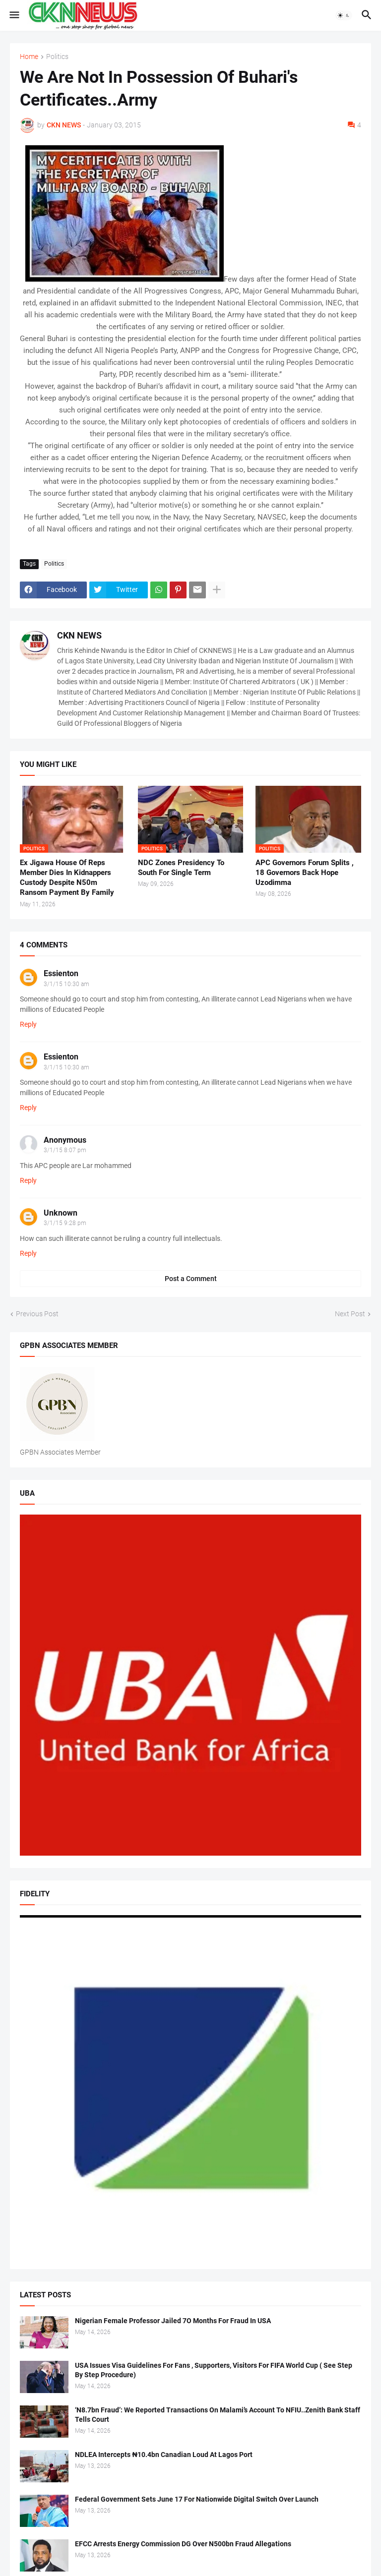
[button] (13, 15)
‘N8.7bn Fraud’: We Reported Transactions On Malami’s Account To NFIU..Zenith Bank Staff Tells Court (217, 2414)
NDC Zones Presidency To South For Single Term (181, 867)
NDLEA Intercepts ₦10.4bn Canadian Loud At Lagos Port (164, 2455)
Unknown (60, 1213)
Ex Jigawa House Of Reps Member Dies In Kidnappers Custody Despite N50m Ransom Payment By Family (67, 877)
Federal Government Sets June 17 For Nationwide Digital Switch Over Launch (196, 2499)
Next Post (350, 1314)
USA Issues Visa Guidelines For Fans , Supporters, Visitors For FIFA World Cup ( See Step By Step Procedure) (213, 2370)
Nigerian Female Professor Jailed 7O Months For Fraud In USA (173, 2321)
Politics (57, 56)
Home (29, 56)
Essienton (61, 973)
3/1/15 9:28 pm (65, 1223)
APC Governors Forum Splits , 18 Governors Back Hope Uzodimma (304, 872)
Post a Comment (191, 1279)
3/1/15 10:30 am (66, 984)
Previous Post (37, 1314)
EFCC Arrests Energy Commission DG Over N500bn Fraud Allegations (183, 2544)
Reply (28, 1024)
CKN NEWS (79, 635)
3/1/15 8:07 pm (65, 1150)
